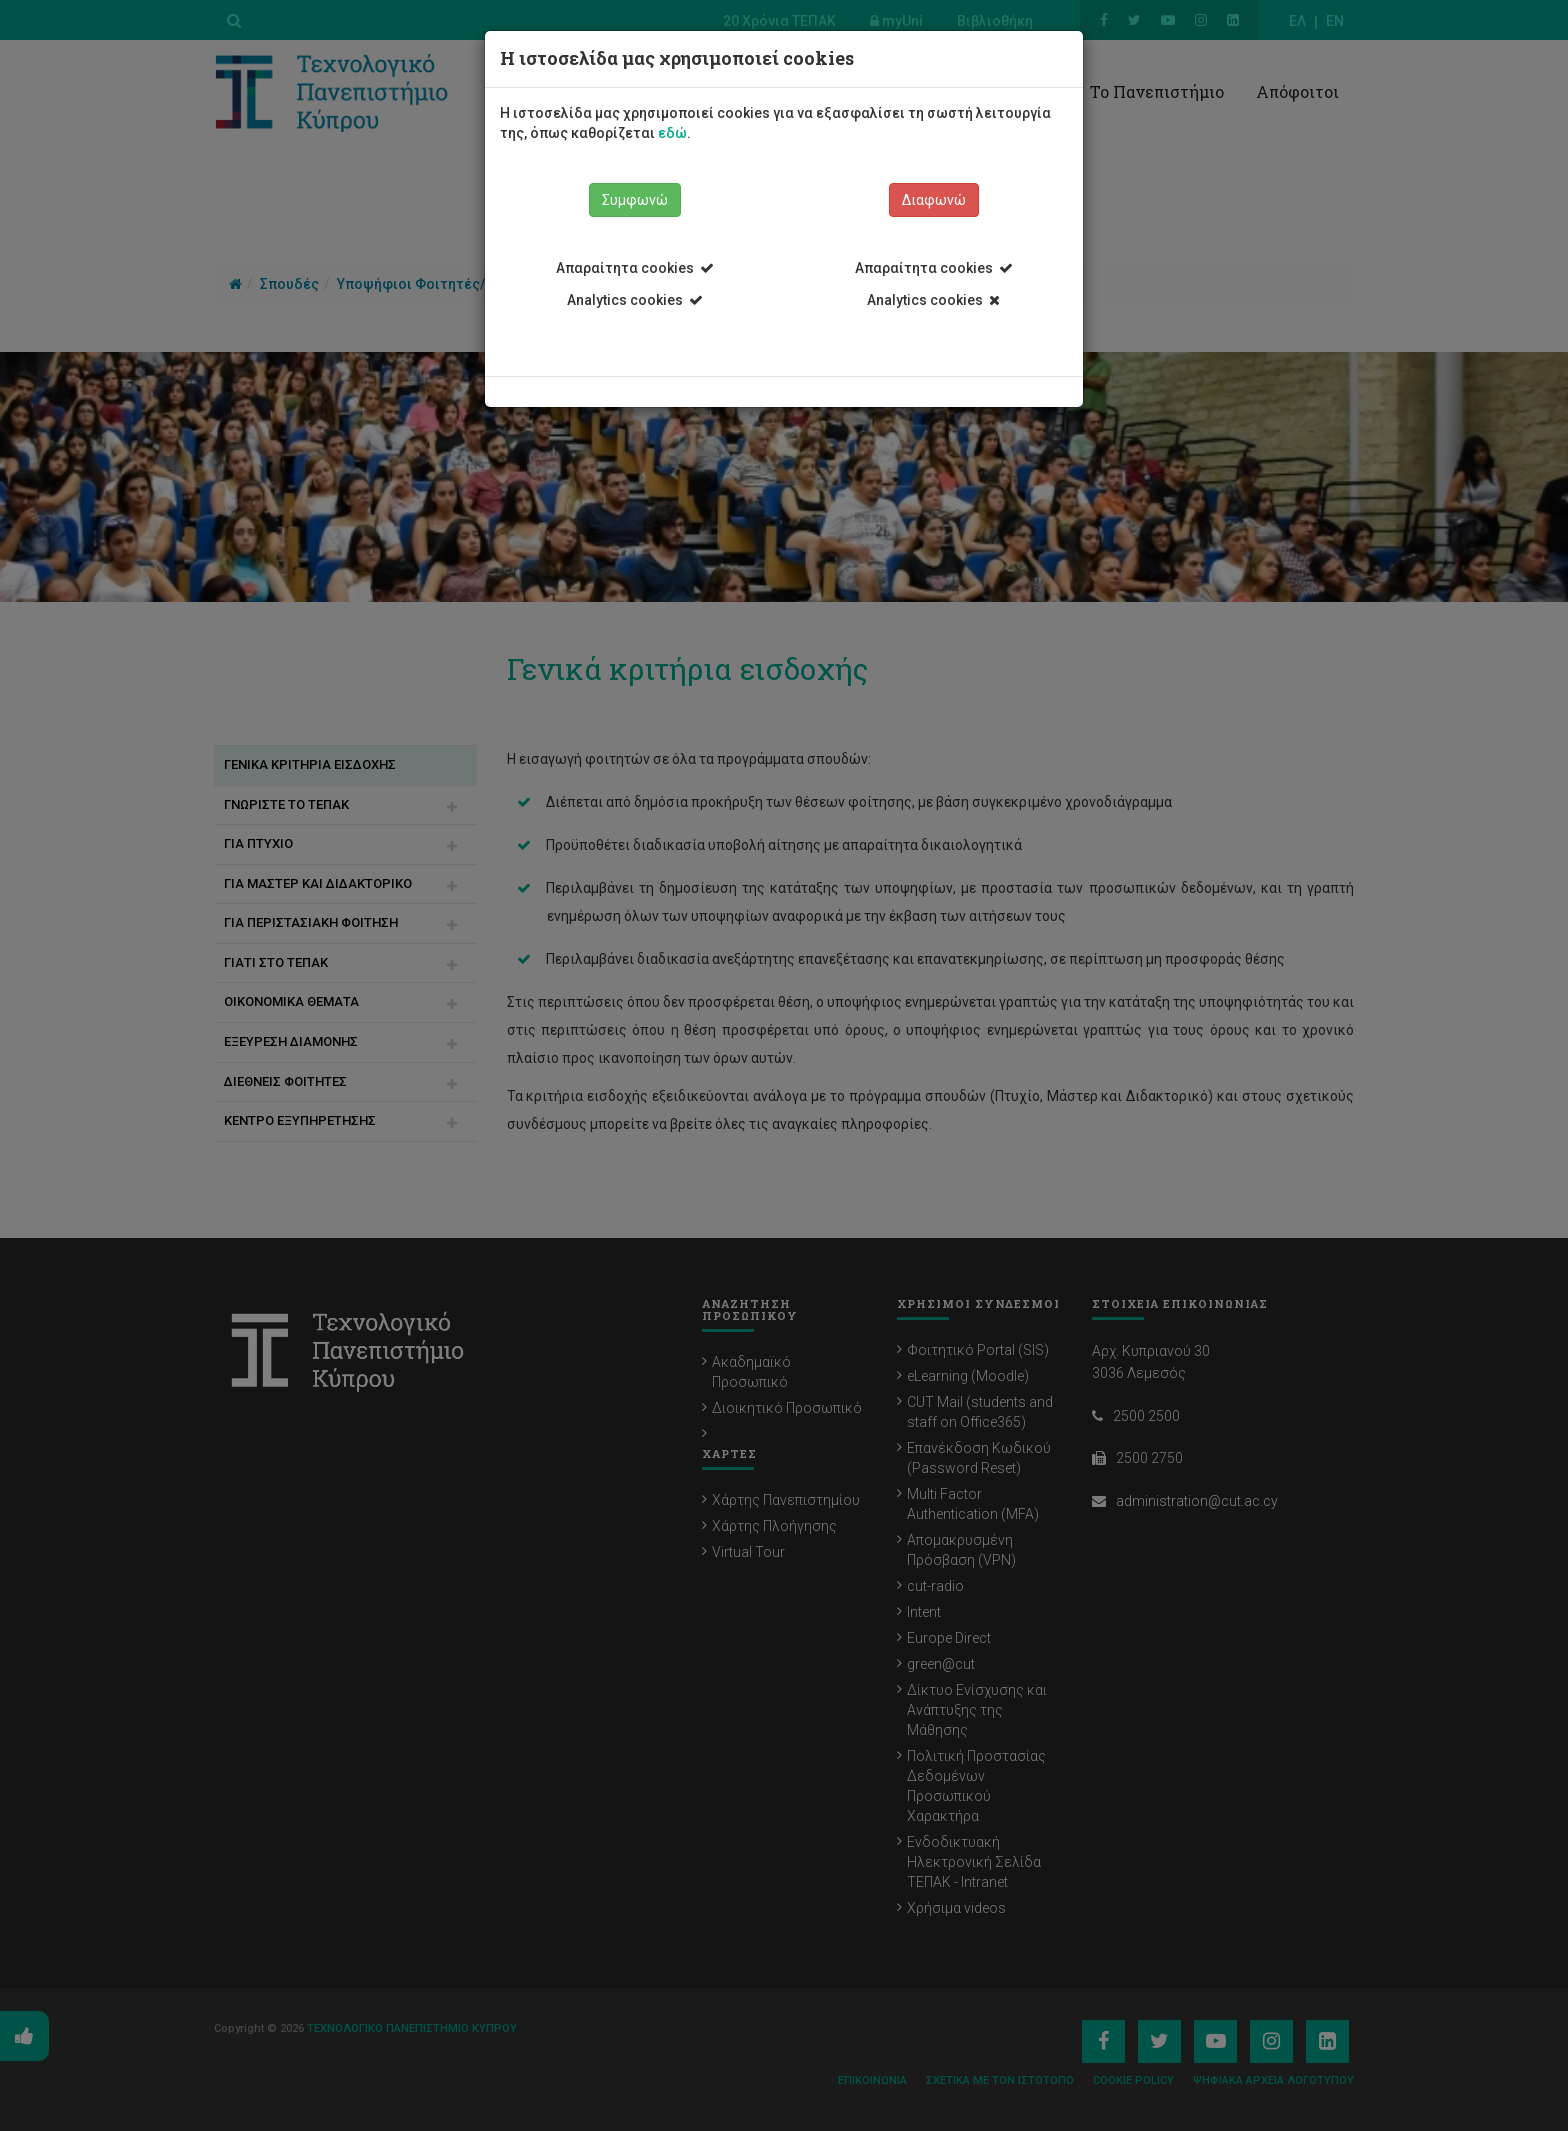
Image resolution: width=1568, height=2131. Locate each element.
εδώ (672, 133)
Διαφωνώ (934, 200)
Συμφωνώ (635, 200)
